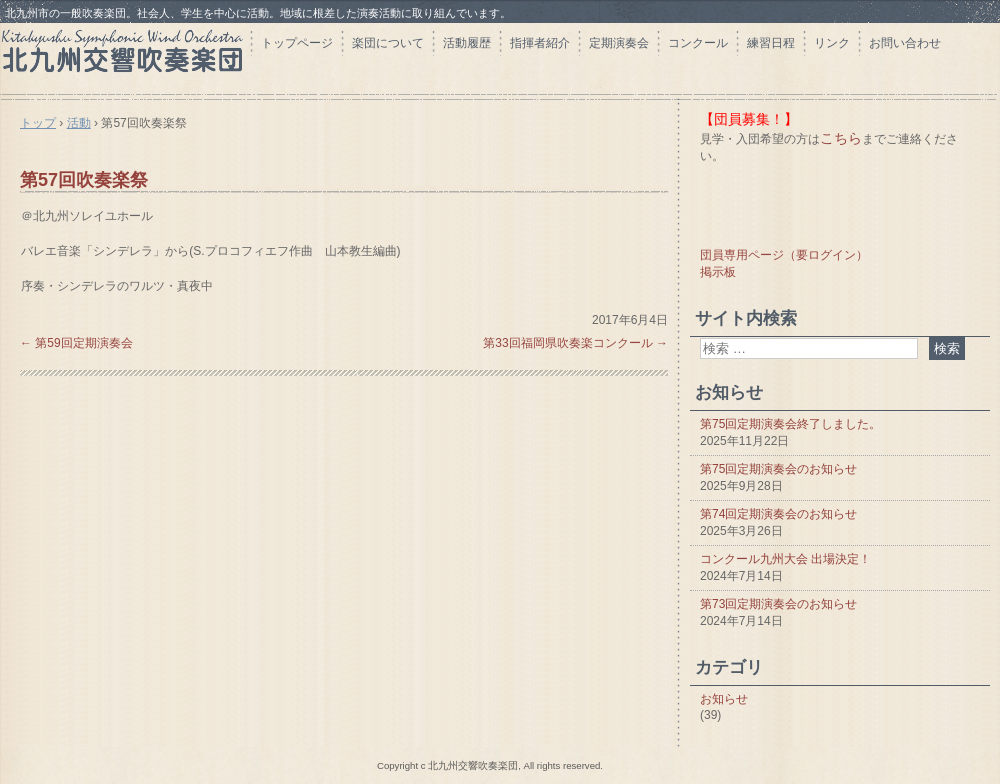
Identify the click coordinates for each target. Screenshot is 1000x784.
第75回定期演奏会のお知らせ (778, 469)
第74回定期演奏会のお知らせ (778, 514)
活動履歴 (467, 43)
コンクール (698, 43)
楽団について (388, 43)
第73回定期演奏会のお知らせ (778, 604)
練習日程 (771, 43)
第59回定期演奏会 (76, 343)
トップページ (297, 43)
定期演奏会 (619, 43)
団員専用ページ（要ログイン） (784, 255)
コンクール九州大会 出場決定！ (785, 559)
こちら (841, 138)
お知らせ (724, 699)
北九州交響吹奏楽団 (125, 57)
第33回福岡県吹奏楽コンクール (575, 343)
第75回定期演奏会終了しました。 (790, 424)
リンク (832, 43)
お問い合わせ (905, 43)
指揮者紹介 (540, 43)
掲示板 (718, 272)
